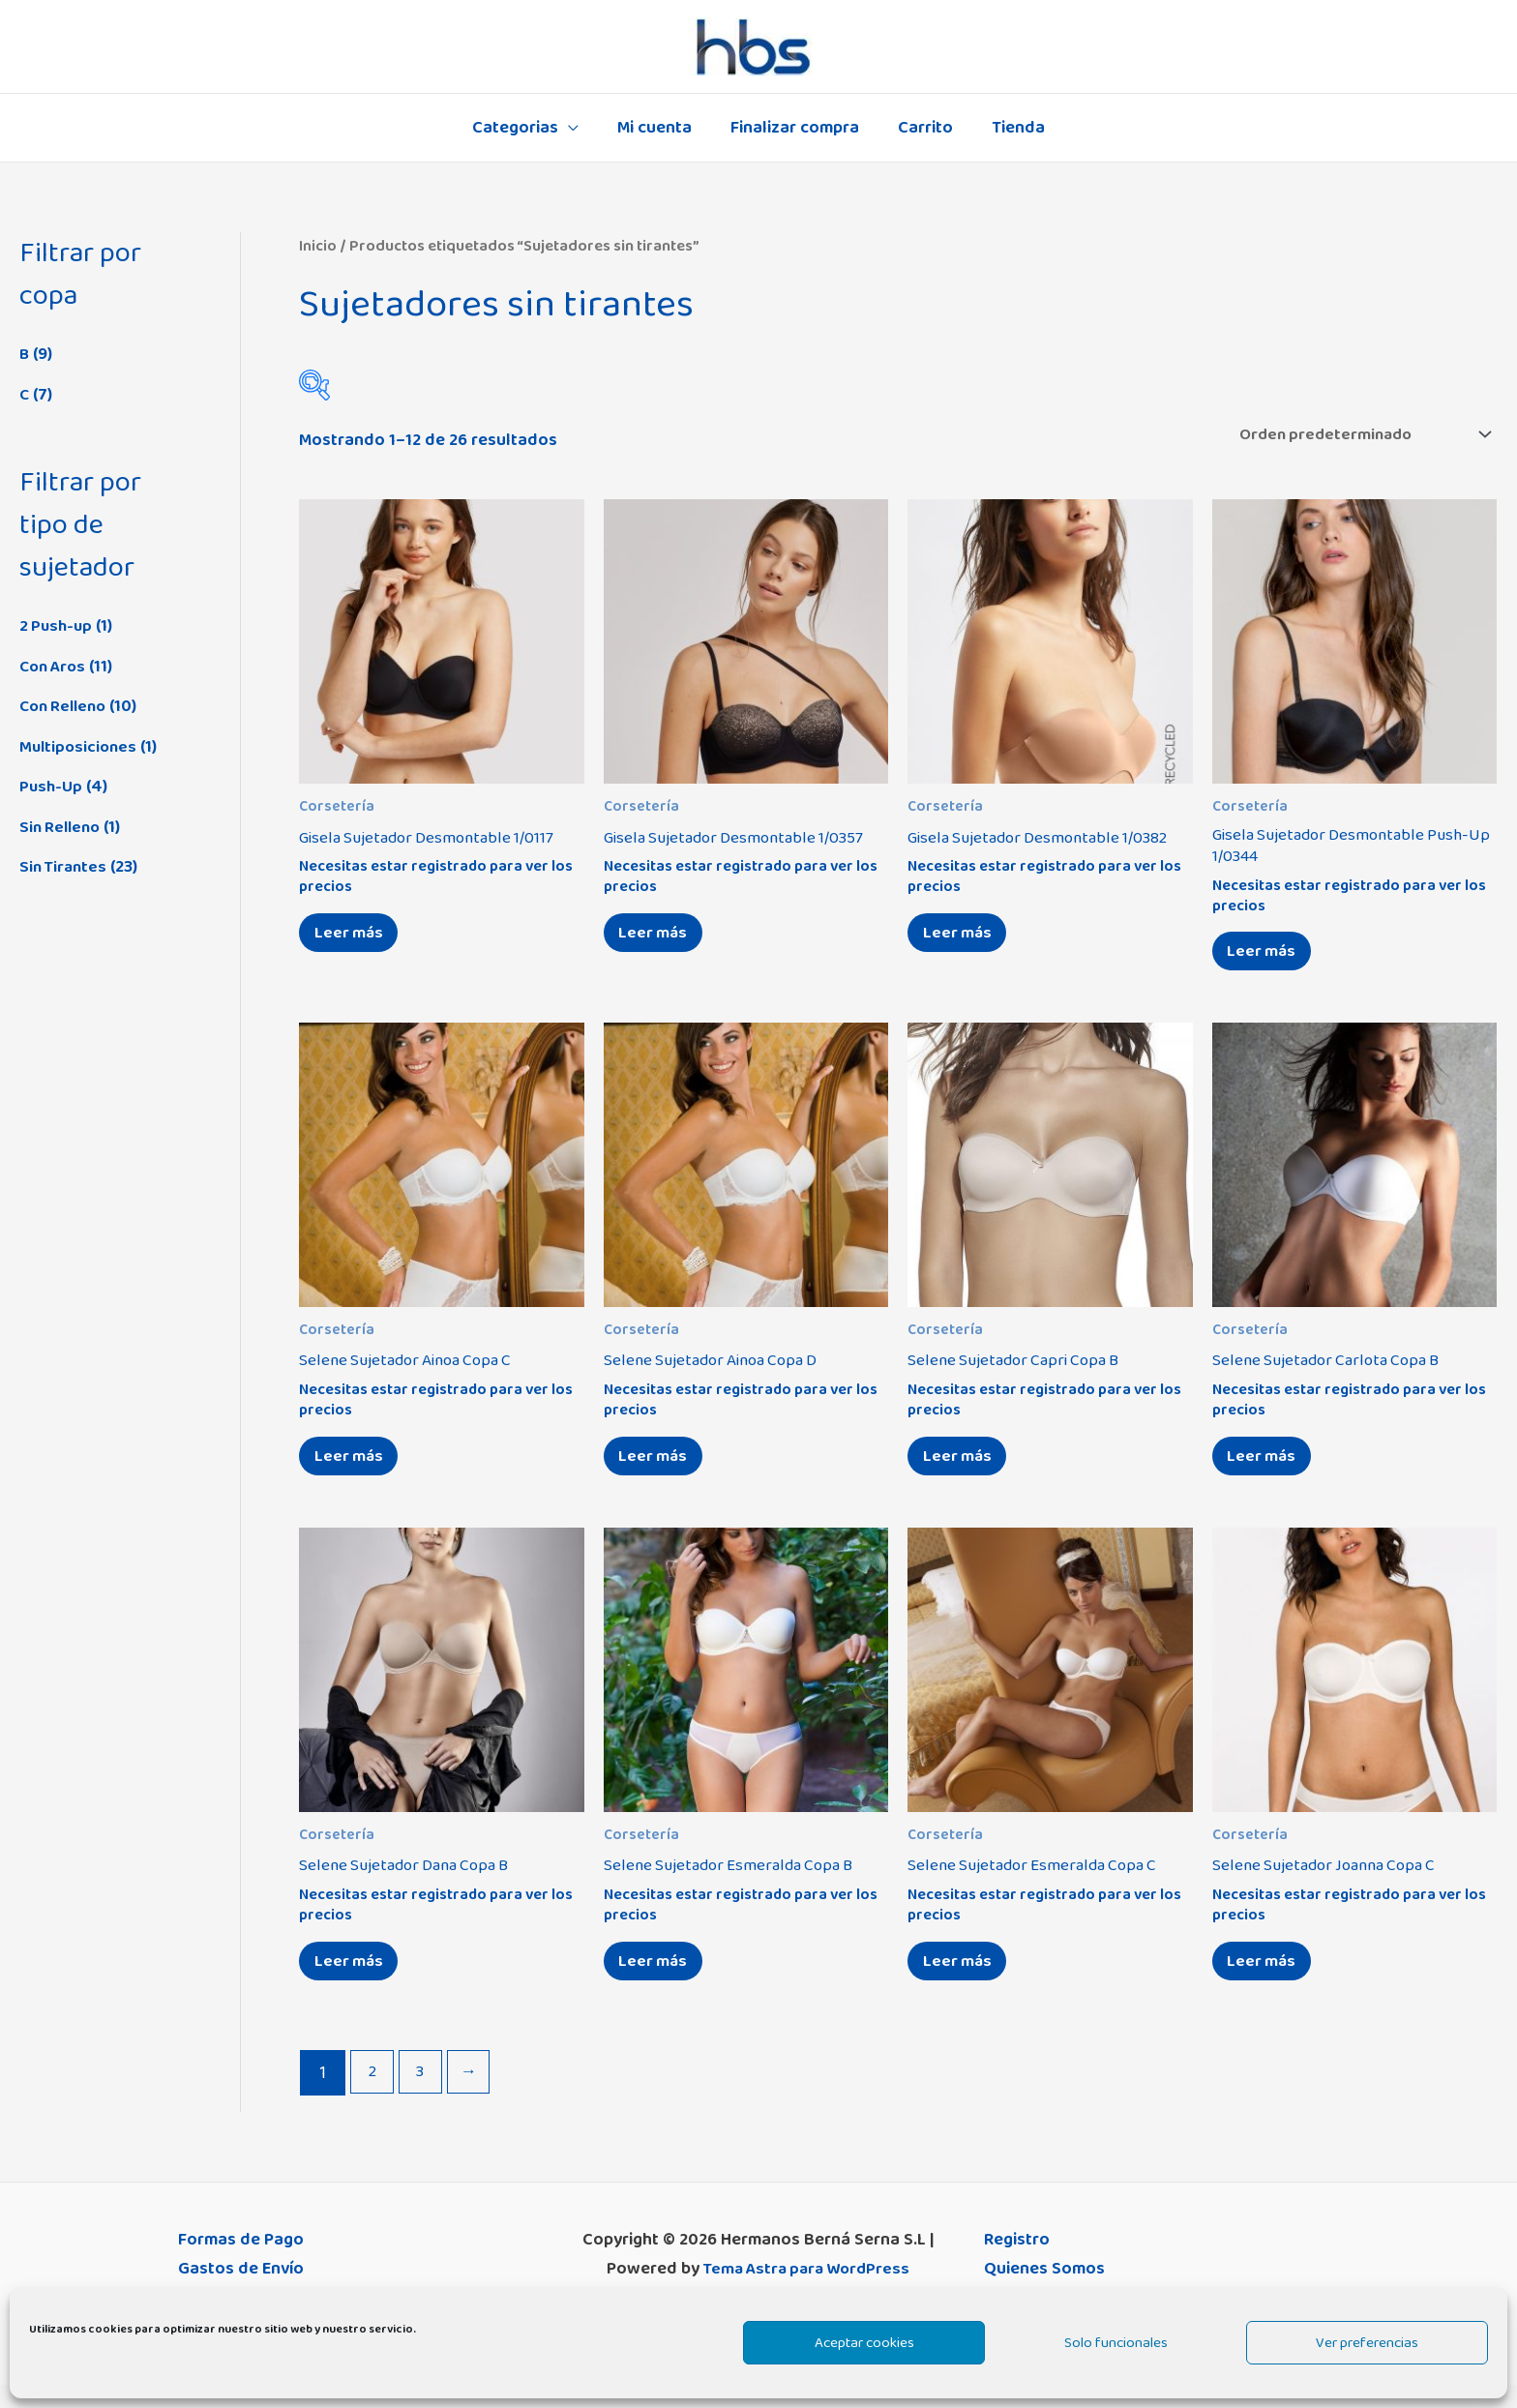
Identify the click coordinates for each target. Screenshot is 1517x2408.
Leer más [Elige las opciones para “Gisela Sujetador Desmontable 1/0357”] (658, 939)
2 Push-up (57, 625)
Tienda (1010, 127)
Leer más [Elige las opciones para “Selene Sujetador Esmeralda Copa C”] (962, 1981)
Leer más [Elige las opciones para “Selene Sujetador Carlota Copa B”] (1267, 1470)
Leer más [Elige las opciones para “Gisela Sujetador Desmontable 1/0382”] (962, 939)
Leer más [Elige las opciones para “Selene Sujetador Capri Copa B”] (962, 1470)
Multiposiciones (80, 746)
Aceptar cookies (864, 2343)
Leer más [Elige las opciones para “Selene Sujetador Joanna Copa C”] (1267, 1981)
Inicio (318, 245)
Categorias (523, 127)
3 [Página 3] (424, 2096)
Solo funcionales (1116, 2343)
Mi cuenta (658, 127)
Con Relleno (66, 706)
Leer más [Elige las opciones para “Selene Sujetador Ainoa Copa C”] (353, 1470)
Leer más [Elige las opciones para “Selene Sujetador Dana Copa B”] (353, 1981)
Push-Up (51, 786)
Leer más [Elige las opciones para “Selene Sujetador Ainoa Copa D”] (658, 1470)
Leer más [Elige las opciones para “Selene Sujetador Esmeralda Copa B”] (658, 1981)
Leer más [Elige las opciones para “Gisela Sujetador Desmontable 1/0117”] (353, 939)
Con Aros (55, 666)
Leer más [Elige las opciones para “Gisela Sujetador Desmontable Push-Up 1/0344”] (1267, 958)
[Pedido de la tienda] (1351, 436)
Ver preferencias (1367, 2343)
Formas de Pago (241, 2262)
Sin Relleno (62, 827)
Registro (1017, 2262)
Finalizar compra (794, 127)
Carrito (921, 127)
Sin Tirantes (65, 866)
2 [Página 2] (373, 2096)
